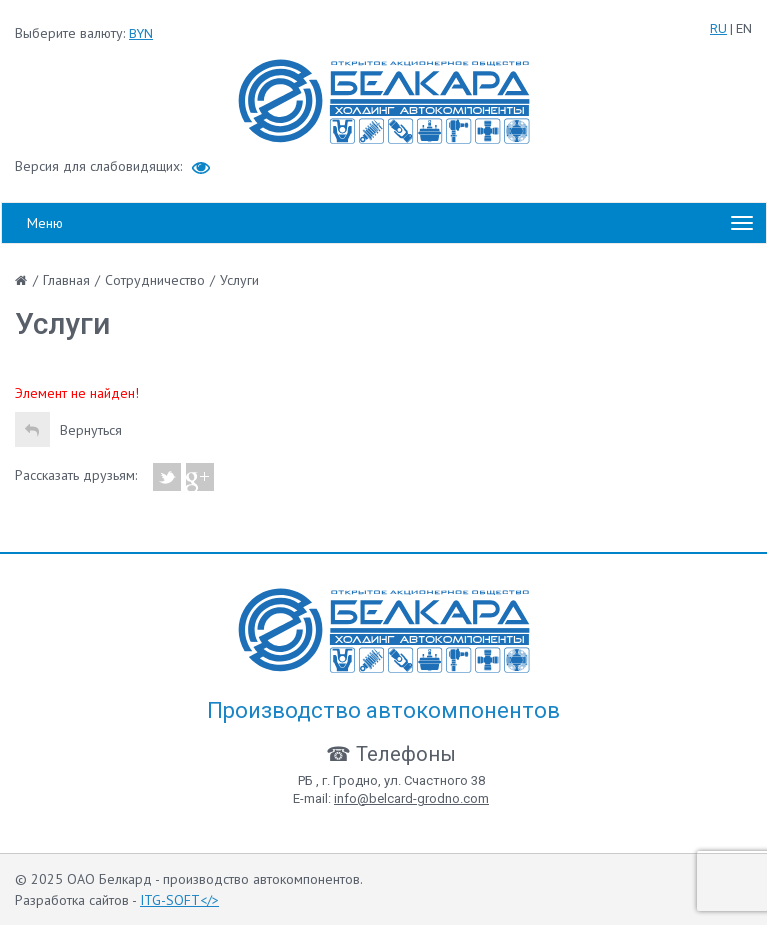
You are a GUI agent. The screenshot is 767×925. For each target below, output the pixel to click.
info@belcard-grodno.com (411, 798)
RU (718, 28)
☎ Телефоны (391, 754)
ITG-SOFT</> (179, 900)
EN (744, 28)
